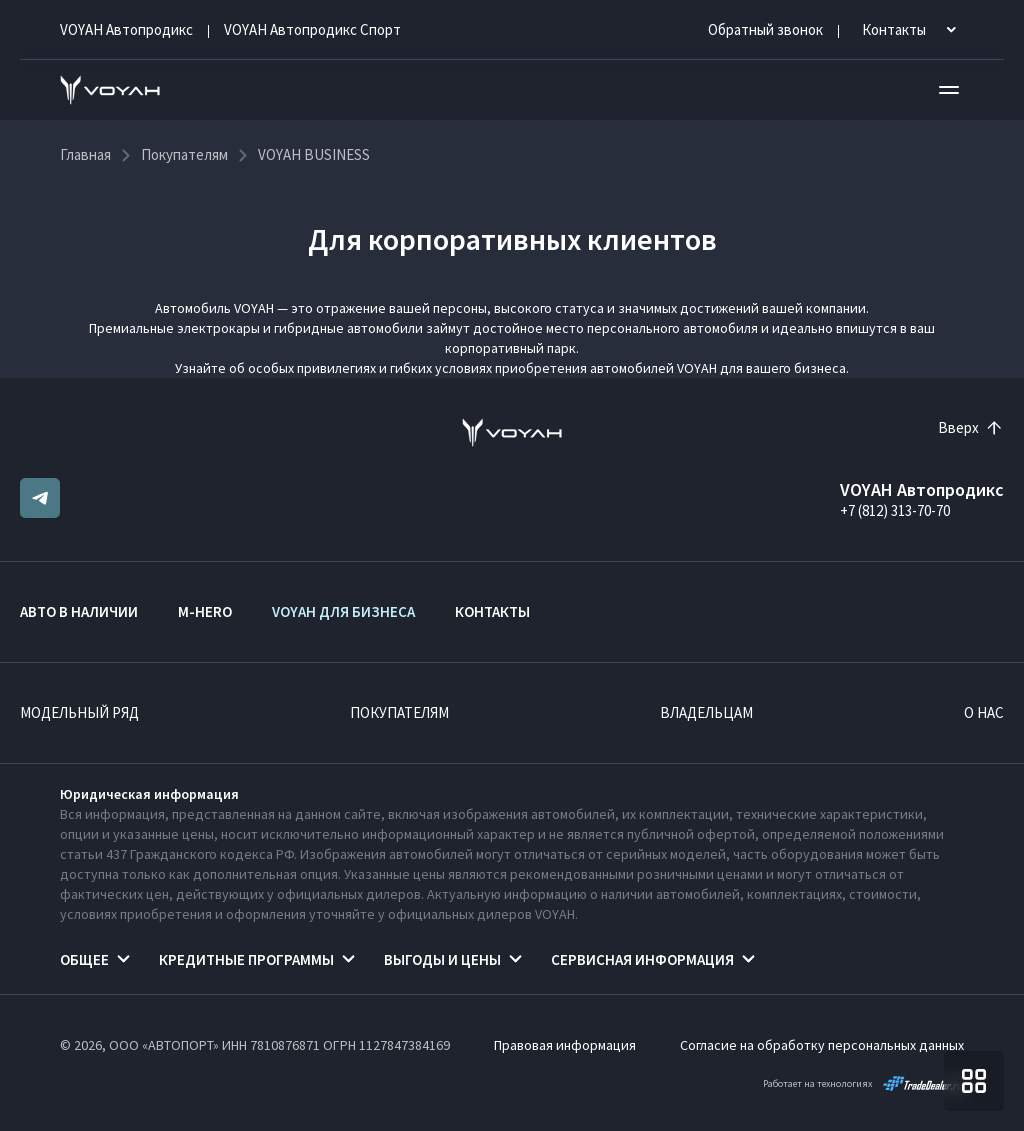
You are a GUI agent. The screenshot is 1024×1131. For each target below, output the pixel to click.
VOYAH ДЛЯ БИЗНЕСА (343, 611)
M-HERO (205, 611)
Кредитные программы (246, 959)
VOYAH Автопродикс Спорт (312, 29)
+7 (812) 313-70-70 (895, 510)
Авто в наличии (79, 611)
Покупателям (399, 712)
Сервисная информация (642, 959)
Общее (84, 959)
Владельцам (706, 712)
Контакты (492, 611)
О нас (984, 712)
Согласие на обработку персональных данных (822, 1045)
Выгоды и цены (442, 959)
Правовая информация (565, 1045)
